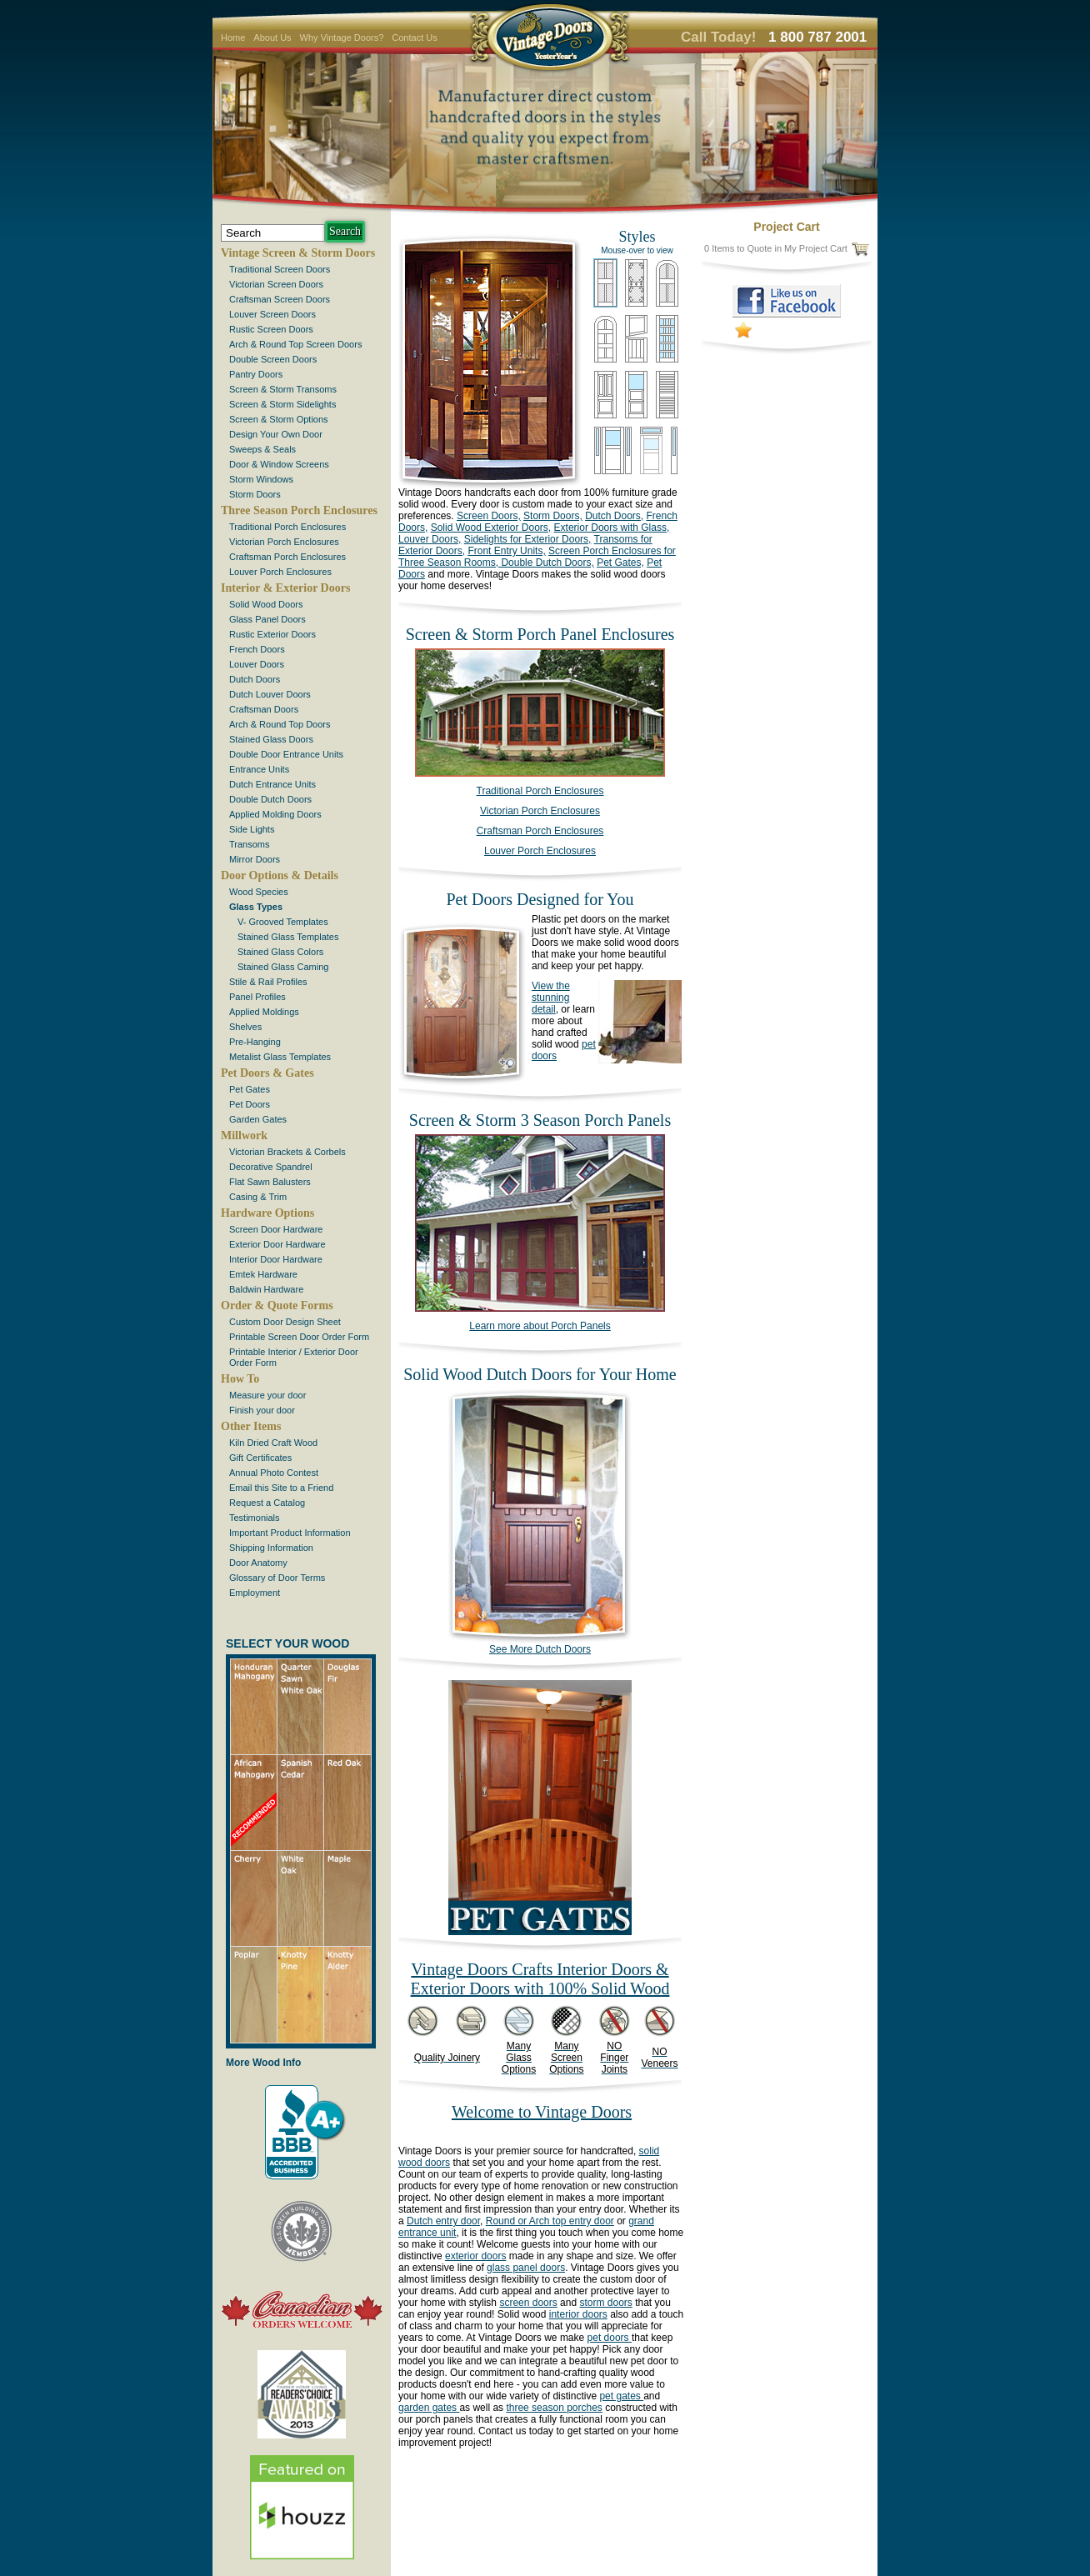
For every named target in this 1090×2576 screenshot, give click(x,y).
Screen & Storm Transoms (283, 389)
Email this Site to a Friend (281, 1488)
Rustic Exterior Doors (272, 634)
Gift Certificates (260, 1458)
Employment (254, 1593)
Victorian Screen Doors (276, 284)
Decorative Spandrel (270, 1167)
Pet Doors (249, 1104)
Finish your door (262, 1410)
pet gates (621, 2396)
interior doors (578, 2314)
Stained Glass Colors (280, 952)
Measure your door (267, 1395)
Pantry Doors (255, 374)
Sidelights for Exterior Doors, (528, 539)
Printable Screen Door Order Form (299, 1337)
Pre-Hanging (255, 1042)
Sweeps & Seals (262, 449)
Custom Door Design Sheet (285, 1322)
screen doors (528, 2302)
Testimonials (254, 1518)
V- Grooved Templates (283, 922)
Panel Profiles (257, 997)
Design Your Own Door (275, 434)
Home (233, 38)
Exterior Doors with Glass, (612, 527)
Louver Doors (256, 664)
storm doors (605, 2302)
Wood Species (258, 892)
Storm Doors (255, 494)
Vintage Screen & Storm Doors (298, 253)
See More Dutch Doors (540, 1644)
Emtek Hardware (263, 1274)
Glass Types (255, 907)
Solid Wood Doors (265, 604)
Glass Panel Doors (267, 619)
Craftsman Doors (263, 709)
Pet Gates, (620, 562)
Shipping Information (271, 1548)
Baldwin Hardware (266, 1289)
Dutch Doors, (614, 516)
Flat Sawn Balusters (270, 1182)
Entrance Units (259, 769)
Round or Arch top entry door (550, 2221)
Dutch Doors (254, 679)
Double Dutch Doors (270, 799)
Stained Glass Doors (271, 739)
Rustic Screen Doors (271, 329)
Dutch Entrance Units (272, 784)
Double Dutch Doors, (546, 562)
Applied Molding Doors (275, 814)
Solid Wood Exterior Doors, (491, 527)
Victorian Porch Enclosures (284, 542)
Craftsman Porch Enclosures (287, 557)
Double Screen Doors (273, 359)
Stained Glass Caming (283, 967)
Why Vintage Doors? (342, 38)
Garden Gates (258, 1119)
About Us (272, 38)
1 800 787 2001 (817, 37)
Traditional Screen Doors (279, 269)
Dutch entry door (443, 2221)
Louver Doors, (429, 539)
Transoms (249, 844)
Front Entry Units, (506, 551)
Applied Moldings (264, 1012)
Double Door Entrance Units (286, 754)
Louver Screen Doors (272, 314)
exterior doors (475, 2256)
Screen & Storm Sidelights (282, 404)
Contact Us (414, 38)
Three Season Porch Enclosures (299, 510)
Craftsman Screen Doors (279, 299)
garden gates (428, 2407)
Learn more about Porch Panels (539, 1326)
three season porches (554, 2407)
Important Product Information (290, 1533)
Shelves (245, 1027)
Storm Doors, (552, 516)
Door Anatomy (258, 1563)
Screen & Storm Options (278, 419)
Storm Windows (261, 479)
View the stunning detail (551, 997)
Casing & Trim (258, 1197)
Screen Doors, (489, 516)
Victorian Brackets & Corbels (287, 1152)
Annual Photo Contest (273, 1473)
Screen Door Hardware (276, 1229)
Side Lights (251, 829)
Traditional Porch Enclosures (287, 527)
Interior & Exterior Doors (285, 588)
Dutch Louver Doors (270, 694)
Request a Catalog (267, 1503)
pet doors (610, 2337)
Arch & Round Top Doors (279, 724)
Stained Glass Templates (288, 937)
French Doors (257, 649)
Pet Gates (249, 1089)
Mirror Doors (254, 859)
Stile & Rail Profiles (268, 982)
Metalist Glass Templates (280, 1057)
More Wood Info (263, 2062)
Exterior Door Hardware (277, 1244)
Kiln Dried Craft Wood (273, 1443)
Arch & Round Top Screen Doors (295, 344)
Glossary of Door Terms (277, 1578)
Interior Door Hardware (275, 1259)
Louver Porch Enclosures (280, 572)
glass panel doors (526, 2267)
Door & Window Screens (279, 464)
